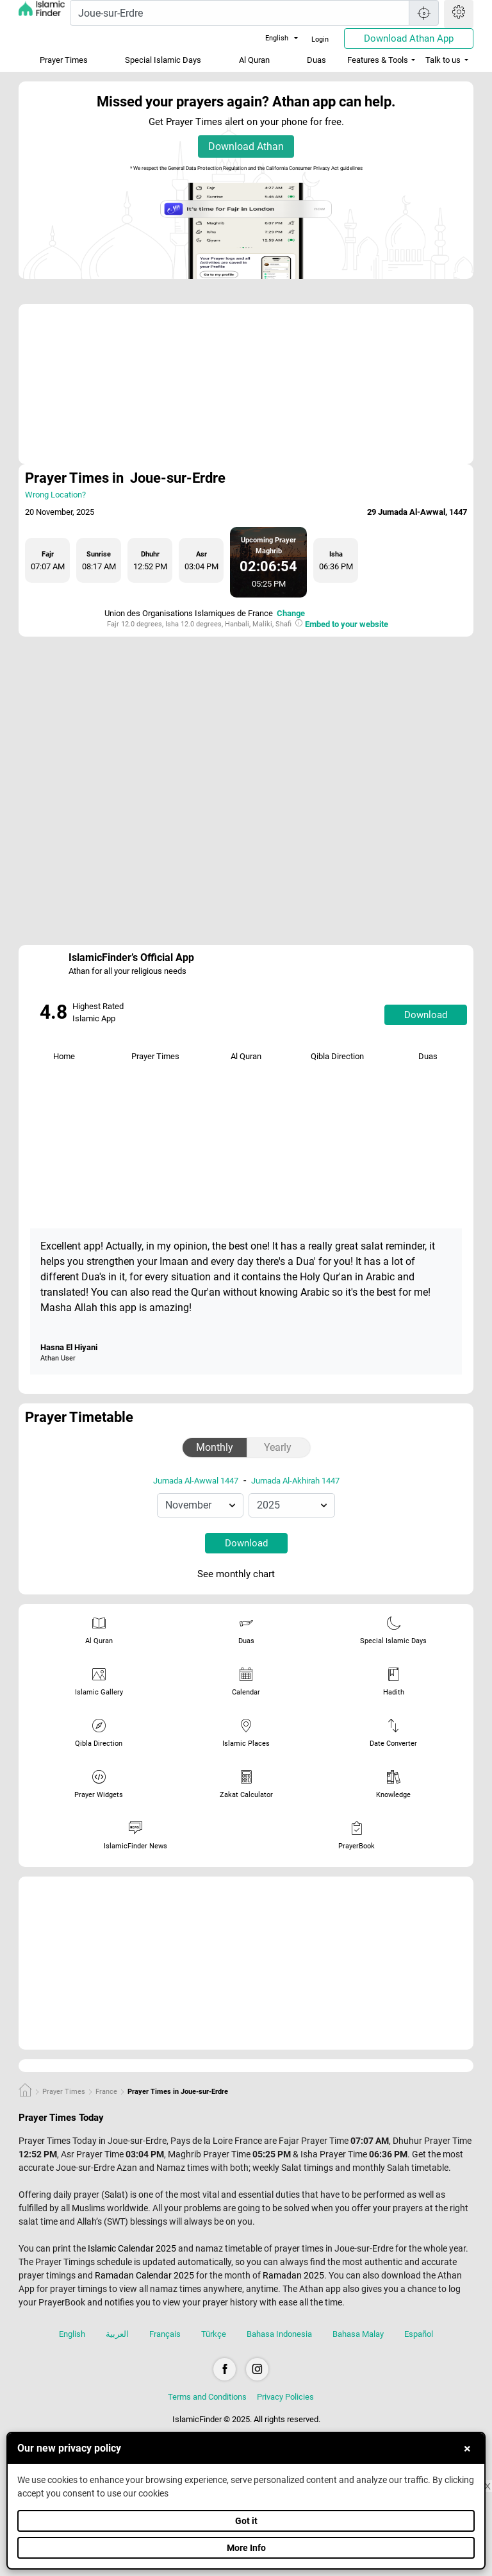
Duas (316, 60)
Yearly (277, 1447)
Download (425, 1015)
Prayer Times (64, 60)
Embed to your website (346, 624)
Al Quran (254, 60)
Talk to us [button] (443, 60)
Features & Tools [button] (377, 60)
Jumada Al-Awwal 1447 (195, 1480)
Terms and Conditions (207, 2397)
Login (320, 39)
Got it (246, 2521)
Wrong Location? (55, 494)
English (269, 38)
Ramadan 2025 (293, 2275)
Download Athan (246, 146)
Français (165, 2334)
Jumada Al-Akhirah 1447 (295, 1480)
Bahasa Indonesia (279, 2334)
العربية (117, 2334)
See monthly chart (245, 1574)
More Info (246, 2548)
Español (418, 2334)
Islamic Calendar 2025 (132, 2248)
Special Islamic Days (163, 60)
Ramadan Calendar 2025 (144, 2275)
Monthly (214, 1447)
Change (291, 613)
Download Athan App (409, 38)
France (106, 2091)
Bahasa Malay (358, 2334)
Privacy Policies (285, 2397)
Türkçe (213, 2334)
